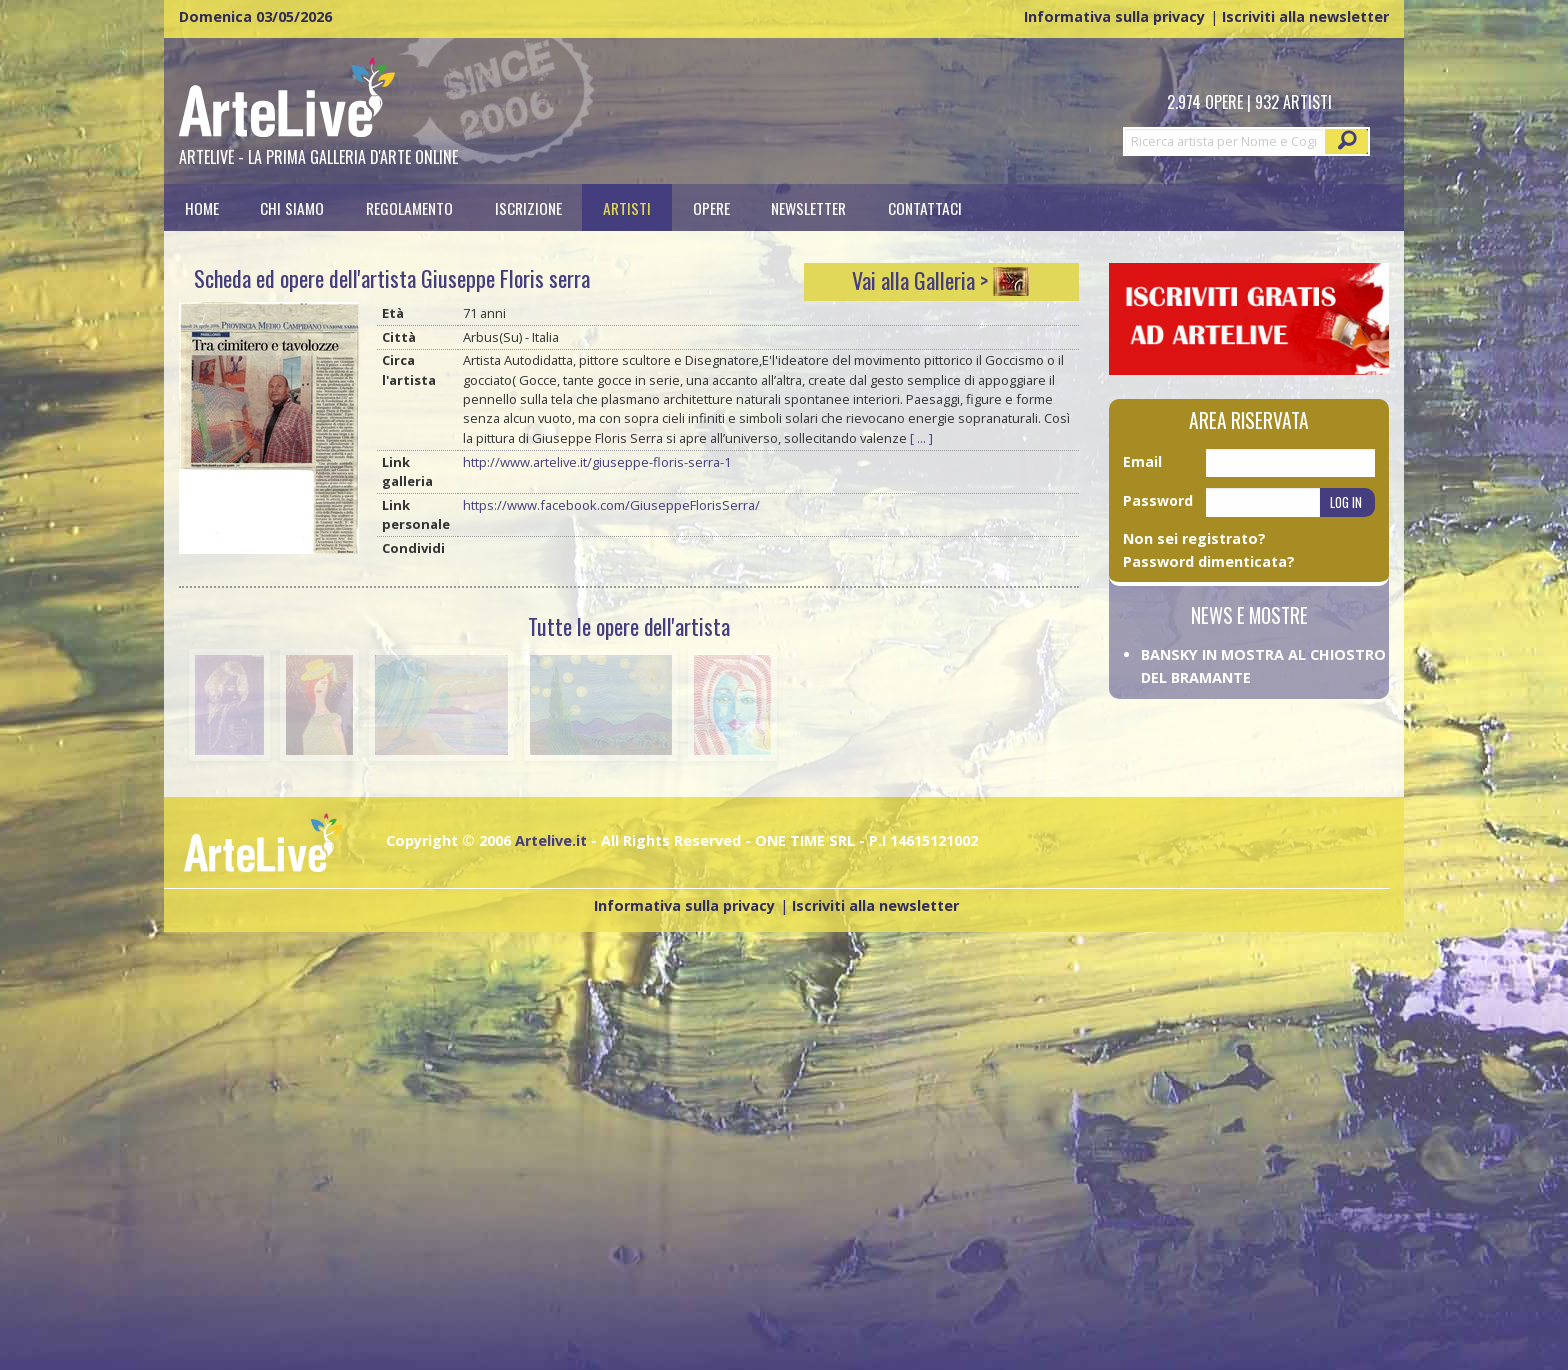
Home (202, 207)
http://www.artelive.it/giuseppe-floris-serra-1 (597, 462)
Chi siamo (292, 207)
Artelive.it (551, 840)
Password (1158, 500)
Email (1142, 461)
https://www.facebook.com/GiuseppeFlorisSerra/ (611, 505)
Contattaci (925, 207)
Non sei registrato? (1194, 538)
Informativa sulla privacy (1114, 16)
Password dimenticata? (1209, 561)
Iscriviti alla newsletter (1305, 16)
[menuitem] (202, 207)
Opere (711, 207)
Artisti (627, 207)
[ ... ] (921, 438)
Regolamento (409, 207)
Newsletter (808, 207)
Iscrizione (528, 207)
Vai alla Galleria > (920, 280)
